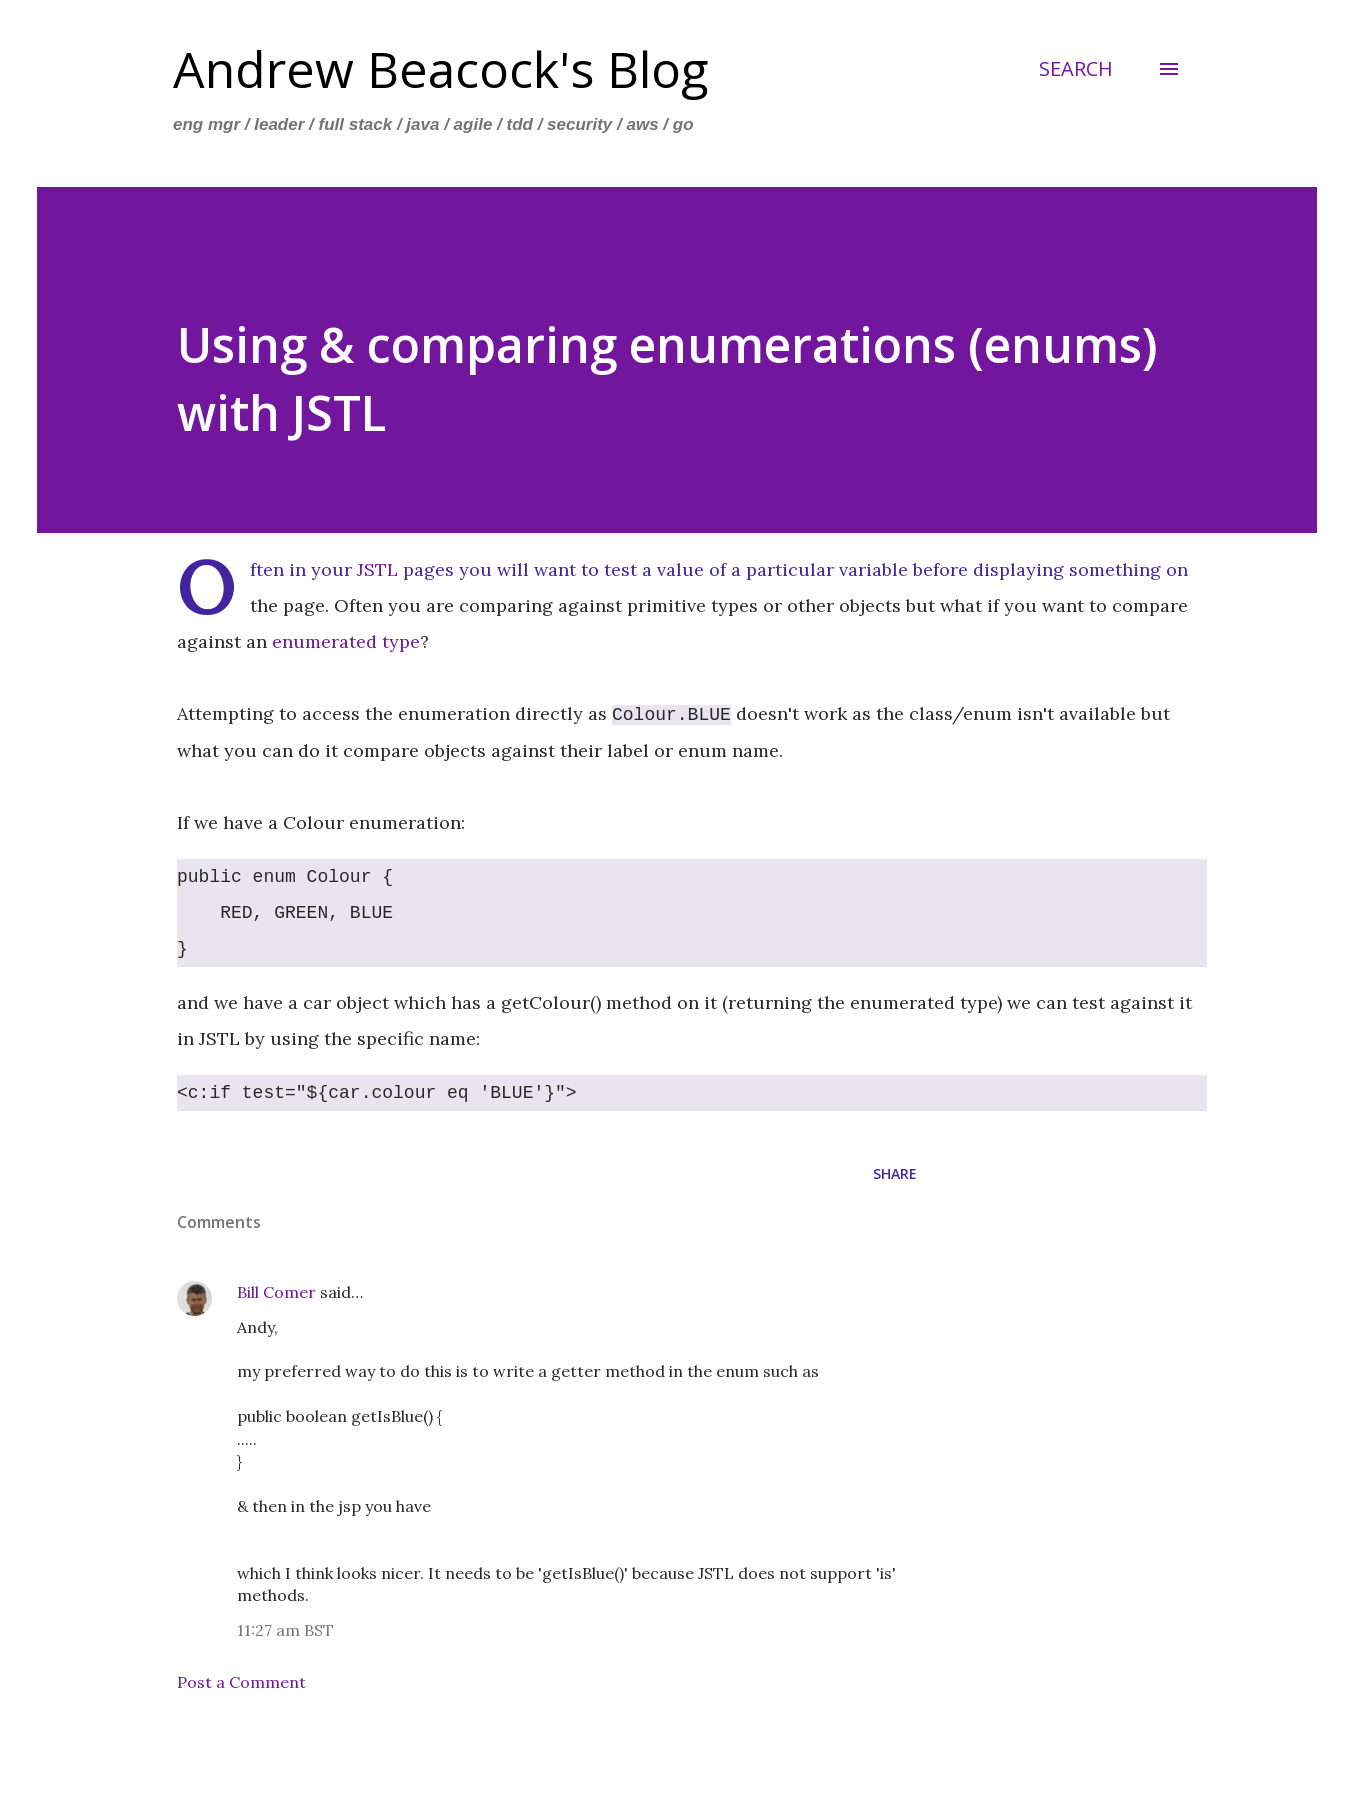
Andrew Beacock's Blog (441, 69)
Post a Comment (241, 1682)
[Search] (1076, 69)
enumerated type (346, 641)
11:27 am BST (285, 1630)
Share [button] (895, 1173)
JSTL (377, 569)
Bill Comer (276, 1292)
